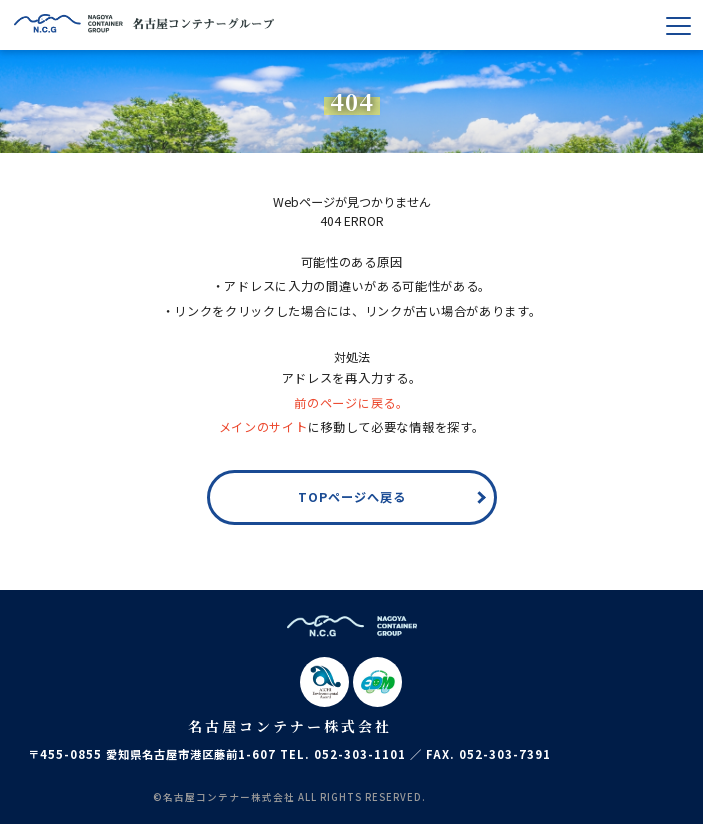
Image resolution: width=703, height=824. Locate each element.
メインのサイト (263, 427)
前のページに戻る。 (351, 403)
